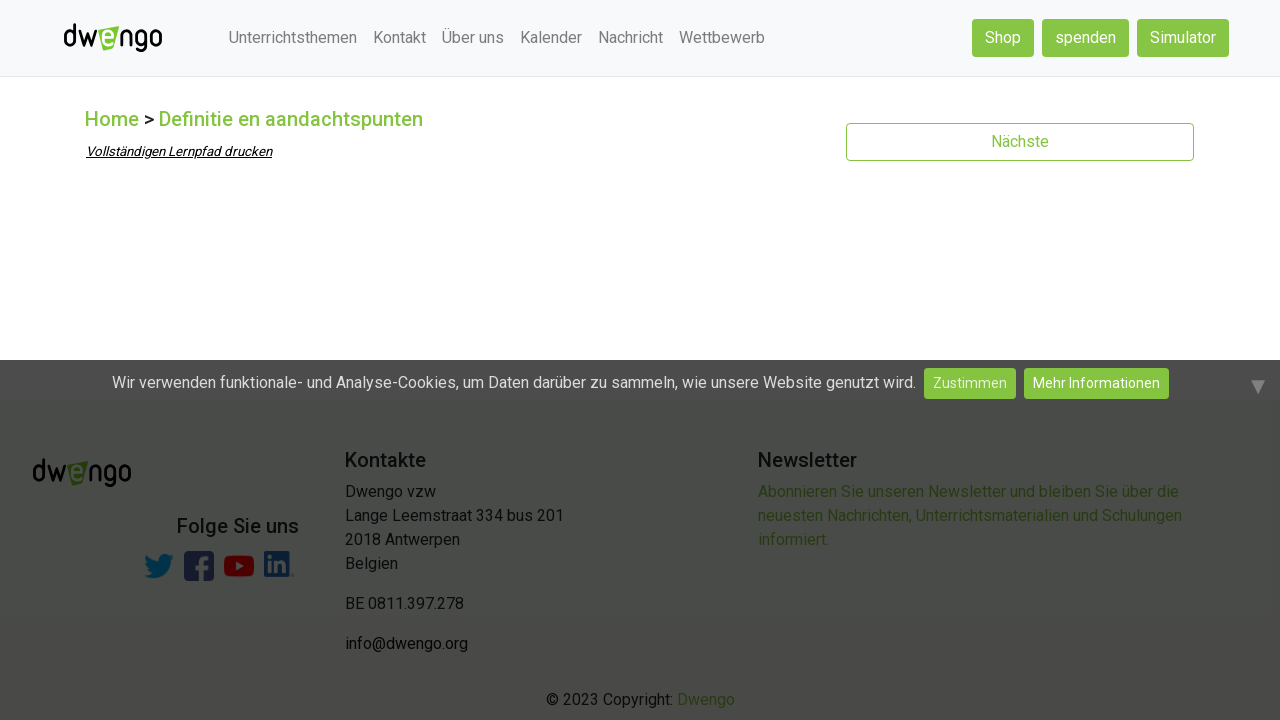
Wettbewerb (722, 37)
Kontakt (399, 37)
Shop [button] (1003, 37)
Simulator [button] (1183, 37)
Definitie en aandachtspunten (291, 119)
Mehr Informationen (1096, 383)
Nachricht (630, 37)
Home (112, 119)
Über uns (473, 37)
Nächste (1020, 141)
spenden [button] (1085, 37)
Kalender (551, 37)
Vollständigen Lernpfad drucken (179, 151)
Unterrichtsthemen (293, 37)
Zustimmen (970, 383)
